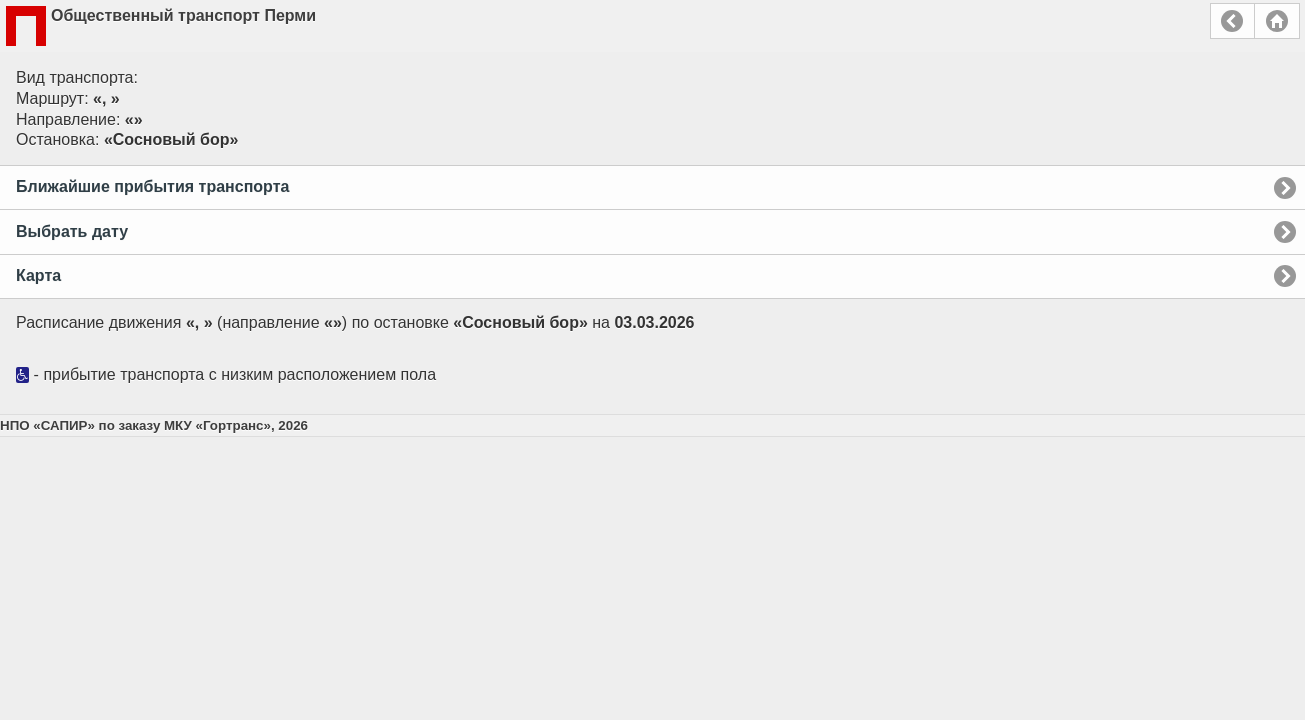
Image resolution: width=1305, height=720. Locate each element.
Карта (38, 275)
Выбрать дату (72, 231)
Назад (1232, 21)
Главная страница (1277, 21)
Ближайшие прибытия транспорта (152, 186)
